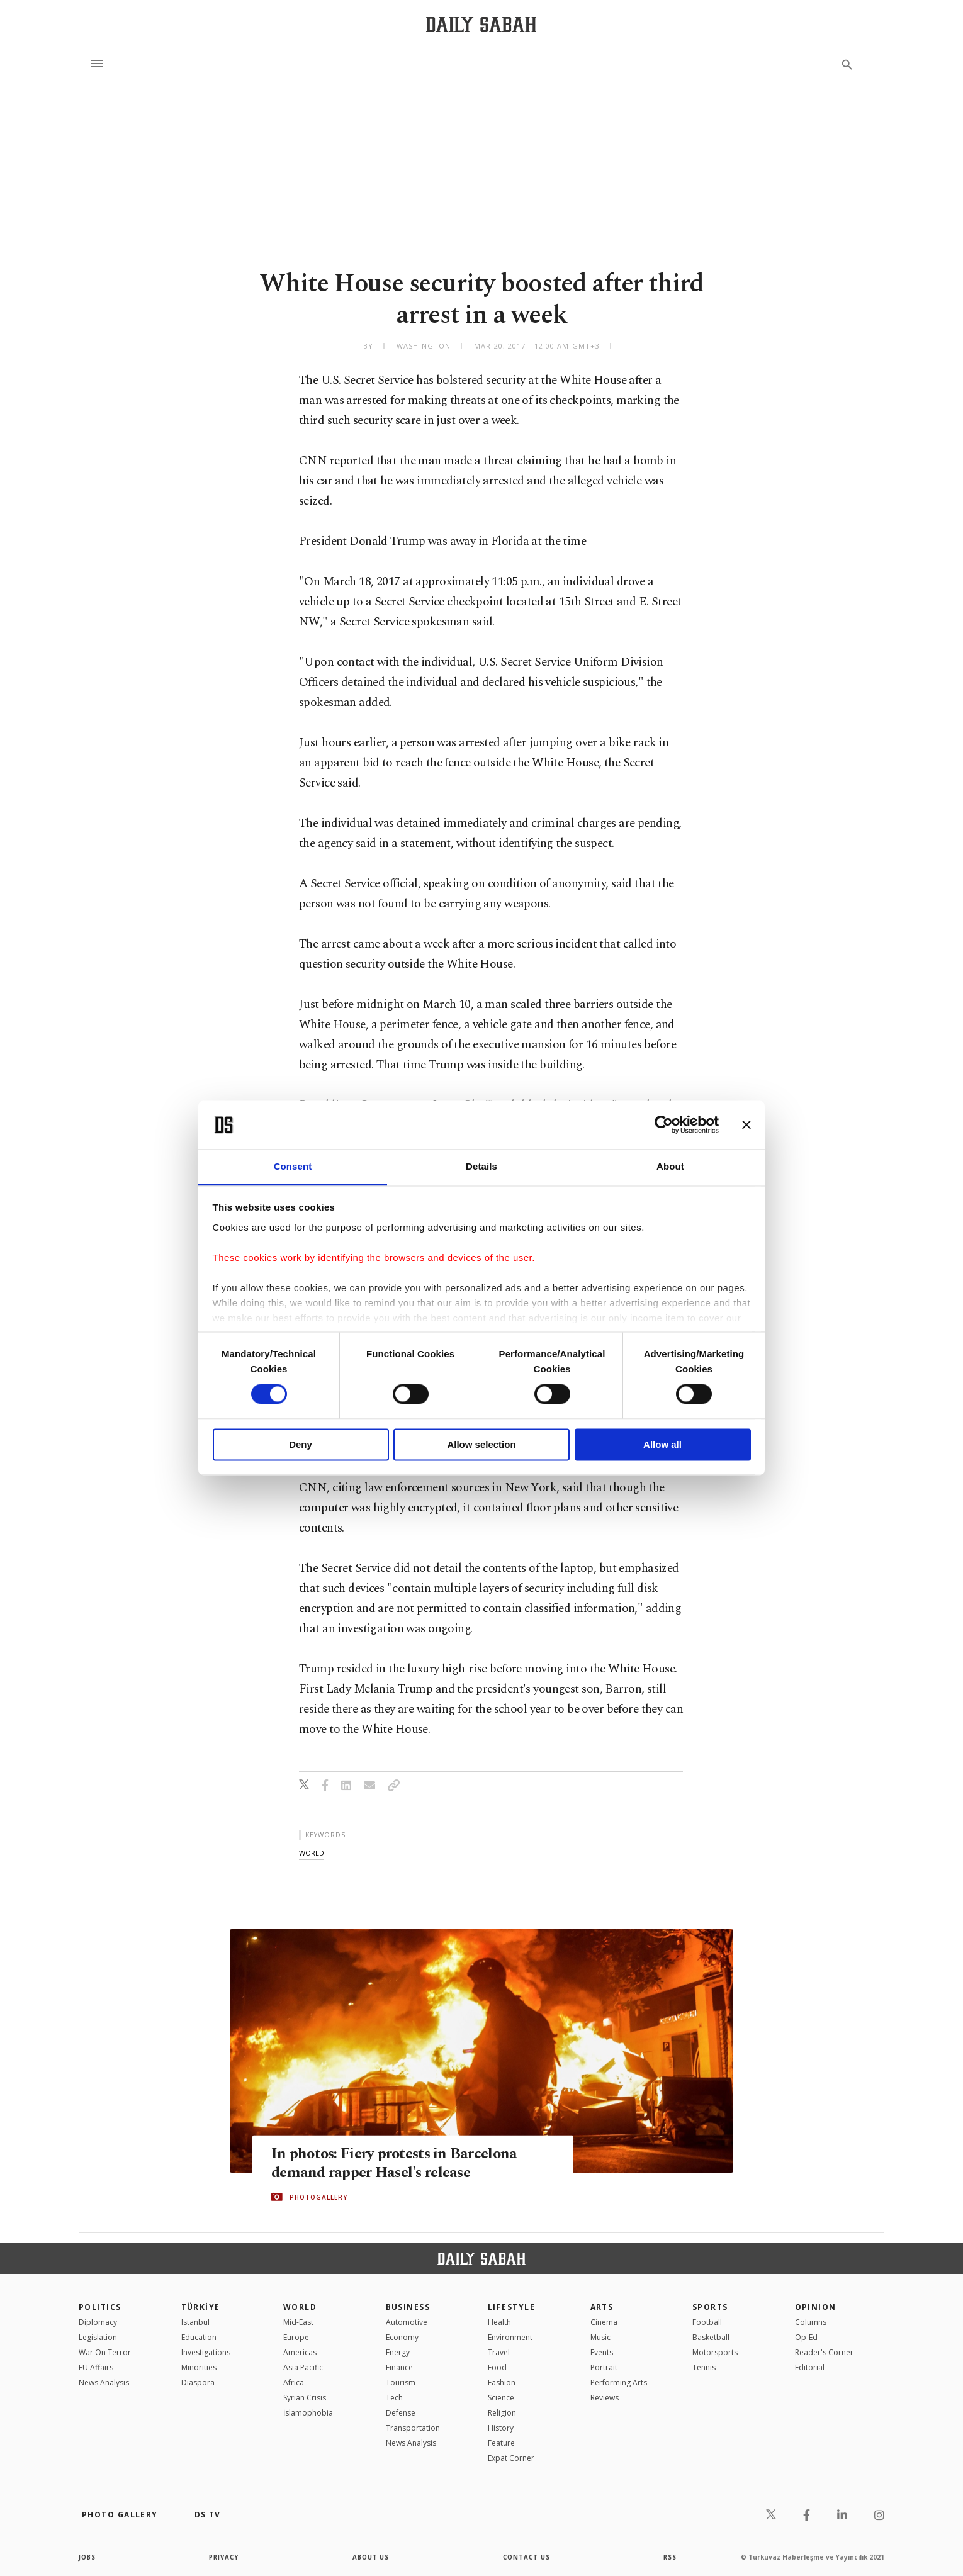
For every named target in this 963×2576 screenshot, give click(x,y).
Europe (296, 2337)
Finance (399, 2367)
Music (600, 2337)
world (311, 1852)
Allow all (662, 1444)
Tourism (400, 2382)
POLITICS (100, 2307)
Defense (400, 2412)
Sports (710, 2307)
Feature (501, 2443)
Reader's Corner (824, 2352)
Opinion (815, 2307)
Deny (300, 1444)
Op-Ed (806, 2337)
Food (497, 2367)
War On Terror (105, 2352)
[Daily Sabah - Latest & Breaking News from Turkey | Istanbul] (481, 24)
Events (601, 2352)
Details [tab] (481, 1166)
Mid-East (298, 2322)
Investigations (205, 2352)
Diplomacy (98, 2322)
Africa (293, 2382)
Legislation (98, 2337)
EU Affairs (96, 2367)
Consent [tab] (293, 1166)
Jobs (88, 2557)
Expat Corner (511, 2458)
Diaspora (198, 2382)
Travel (499, 2352)
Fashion (501, 2382)
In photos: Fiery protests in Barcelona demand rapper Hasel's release (397, 2162)
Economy (402, 2337)
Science (501, 2397)
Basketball (710, 2337)
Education (199, 2337)
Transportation (413, 2427)
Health (499, 2322)
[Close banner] (746, 1125)
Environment (510, 2337)
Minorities (199, 2367)
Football (707, 2322)
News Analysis (104, 2382)
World (300, 2307)
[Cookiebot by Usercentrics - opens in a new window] (664, 1125)
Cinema (603, 2322)
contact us (527, 2557)
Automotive (406, 2322)
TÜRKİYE (200, 2307)
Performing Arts (618, 2382)
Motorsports (715, 2352)
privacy (224, 2557)
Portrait (603, 2367)
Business (408, 2307)
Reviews (604, 2397)
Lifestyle (511, 2307)
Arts (602, 2307)
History (501, 2427)
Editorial (810, 2367)
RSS (670, 2557)
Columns (810, 2322)
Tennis (704, 2367)
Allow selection (481, 1444)
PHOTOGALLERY (318, 2197)
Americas (300, 2352)
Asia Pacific (303, 2367)
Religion (502, 2412)
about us (371, 2557)
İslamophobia (308, 2412)
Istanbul (195, 2322)
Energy (398, 2352)
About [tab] (670, 1166)
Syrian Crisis (304, 2397)
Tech (394, 2397)
